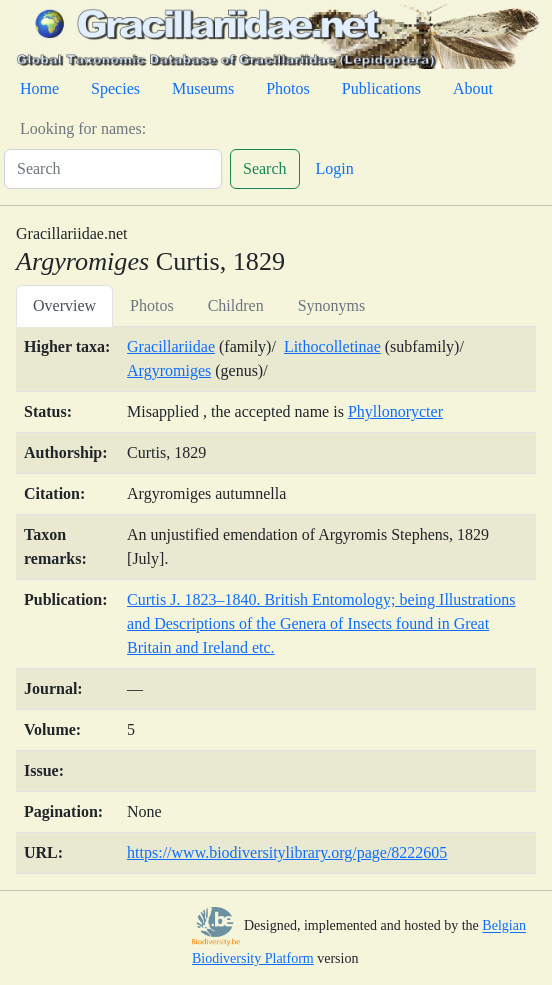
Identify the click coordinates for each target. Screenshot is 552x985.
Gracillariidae (171, 346)
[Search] (113, 169)
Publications (381, 88)
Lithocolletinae (332, 346)
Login (335, 168)
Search (265, 168)
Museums (203, 88)
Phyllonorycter (395, 411)
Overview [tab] (64, 305)
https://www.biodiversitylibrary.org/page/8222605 (287, 852)
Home (39, 88)
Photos (288, 88)
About (473, 88)
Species (115, 88)
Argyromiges (169, 370)
